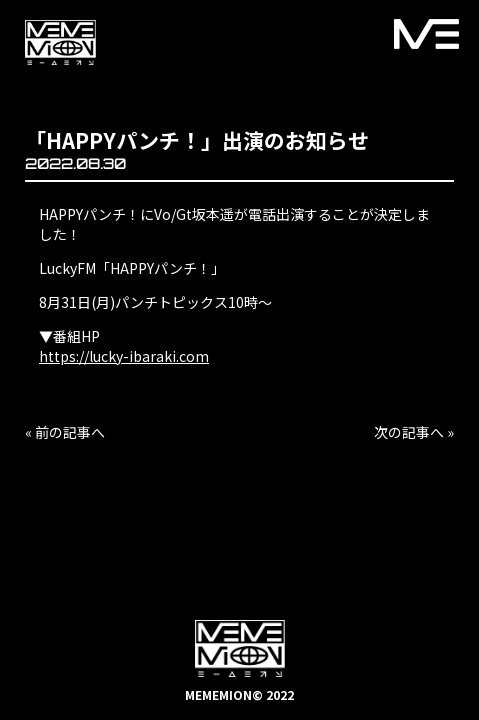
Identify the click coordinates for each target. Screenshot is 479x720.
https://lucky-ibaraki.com (124, 356)
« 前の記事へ (65, 432)
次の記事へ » (414, 432)
